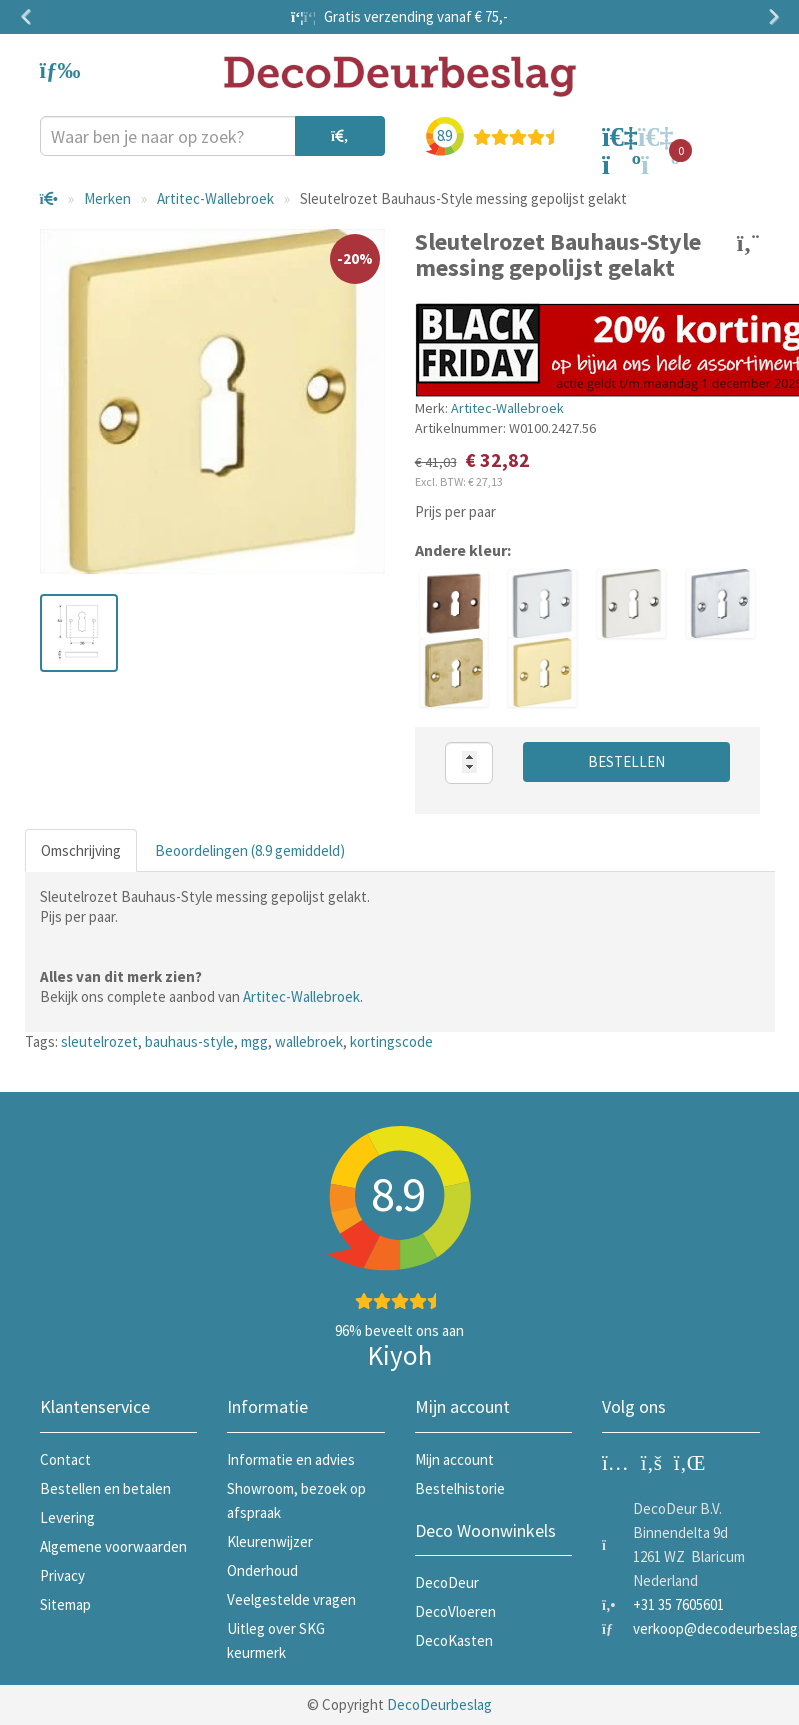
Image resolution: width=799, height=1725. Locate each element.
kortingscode (391, 1041)
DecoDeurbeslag (439, 1704)
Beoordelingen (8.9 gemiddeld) (250, 850)
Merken (107, 198)
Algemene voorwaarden (113, 1546)
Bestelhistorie (460, 1488)
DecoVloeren (455, 1611)
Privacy (62, 1575)
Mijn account (454, 1459)
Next (770, 17)
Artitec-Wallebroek (215, 198)
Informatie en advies (291, 1459)
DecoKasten (454, 1640)
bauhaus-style (189, 1041)
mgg (254, 1041)
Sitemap (65, 1604)
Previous (30, 17)
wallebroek (309, 1041)
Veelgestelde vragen (291, 1599)
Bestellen (626, 761)
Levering (67, 1517)
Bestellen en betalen (105, 1488)
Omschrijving (81, 850)
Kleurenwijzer (270, 1541)
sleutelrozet (99, 1041)
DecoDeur (447, 1582)
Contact (65, 1459)
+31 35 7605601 (678, 1604)
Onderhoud (262, 1570)
